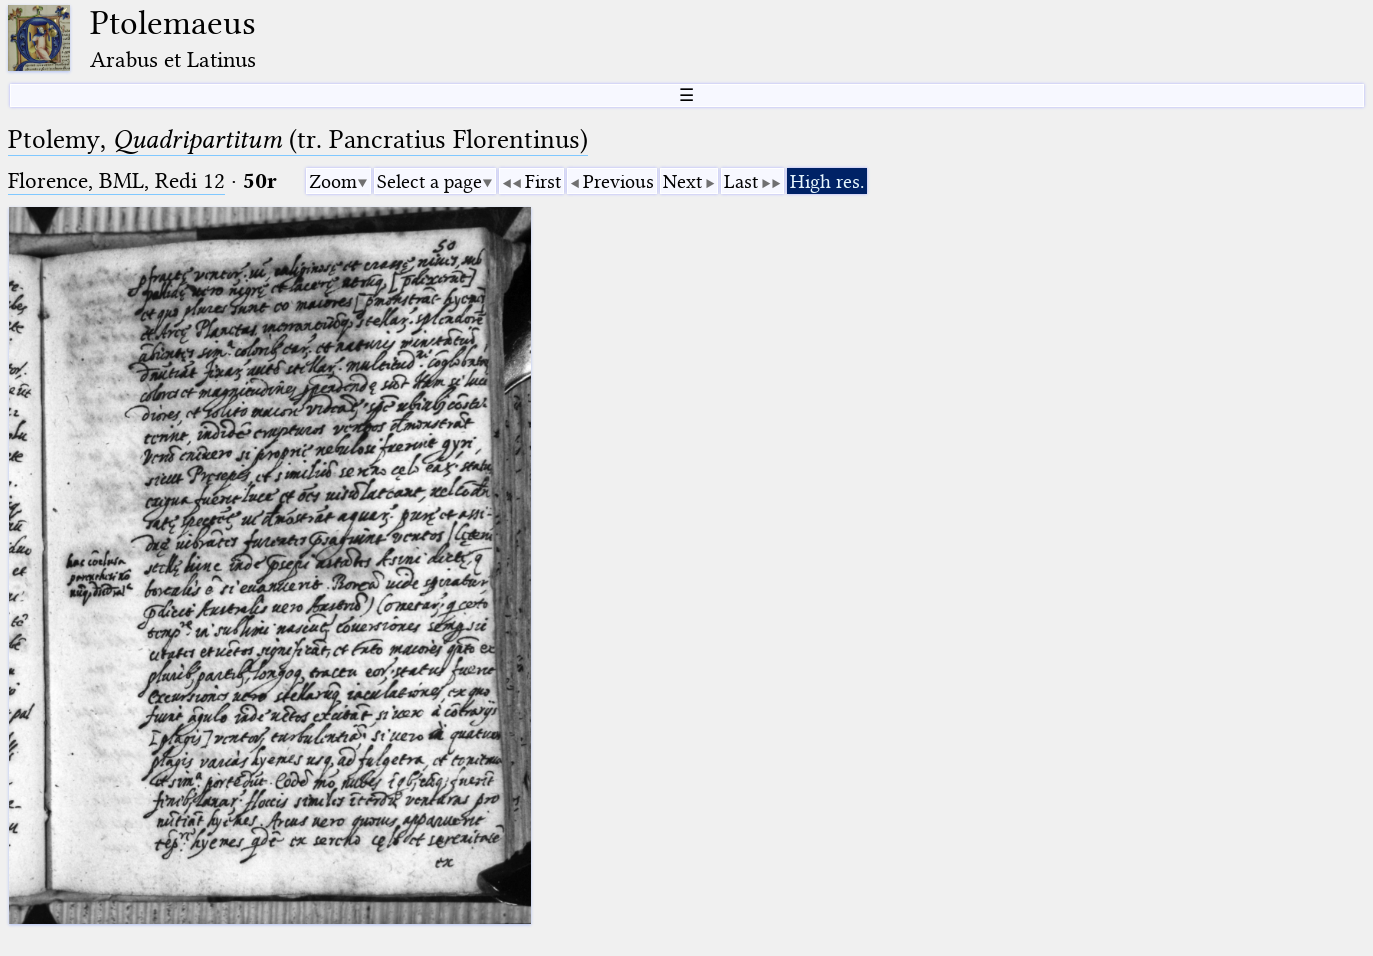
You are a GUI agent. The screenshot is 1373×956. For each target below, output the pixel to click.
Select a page (429, 181)
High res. (827, 181)
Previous (618, 181)
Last (741, 181)
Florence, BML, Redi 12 (116, 180)
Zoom (333, 181)
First (543, 181)
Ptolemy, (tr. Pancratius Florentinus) (298, 139)
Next (682, 181)
